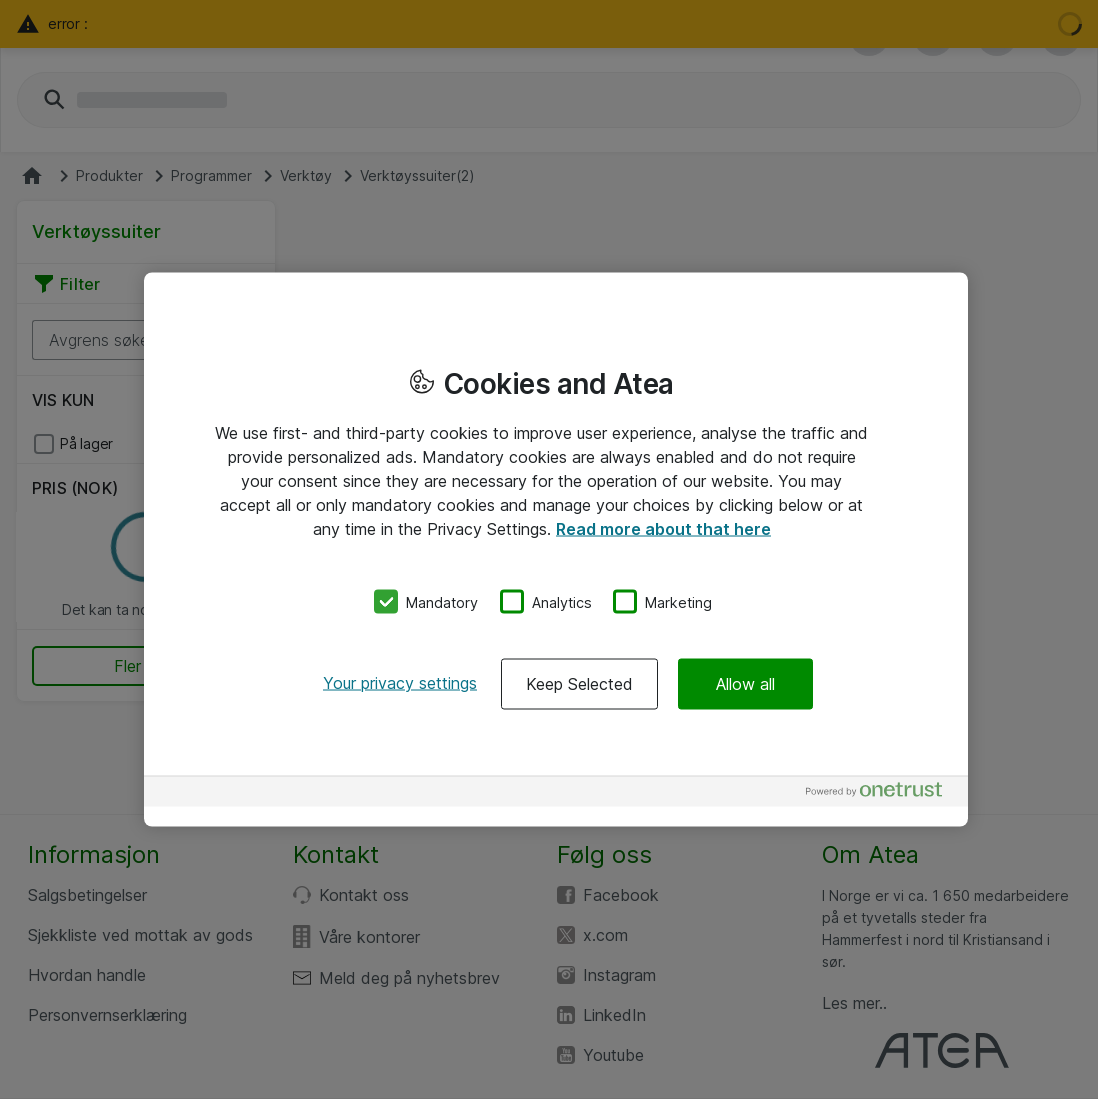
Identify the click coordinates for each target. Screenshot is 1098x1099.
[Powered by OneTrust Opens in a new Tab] (882, 794)
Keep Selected (579, 684)
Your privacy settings (400, 683)
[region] (556, 549)
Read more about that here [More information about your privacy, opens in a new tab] (663, 528)
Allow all (745, 684)
